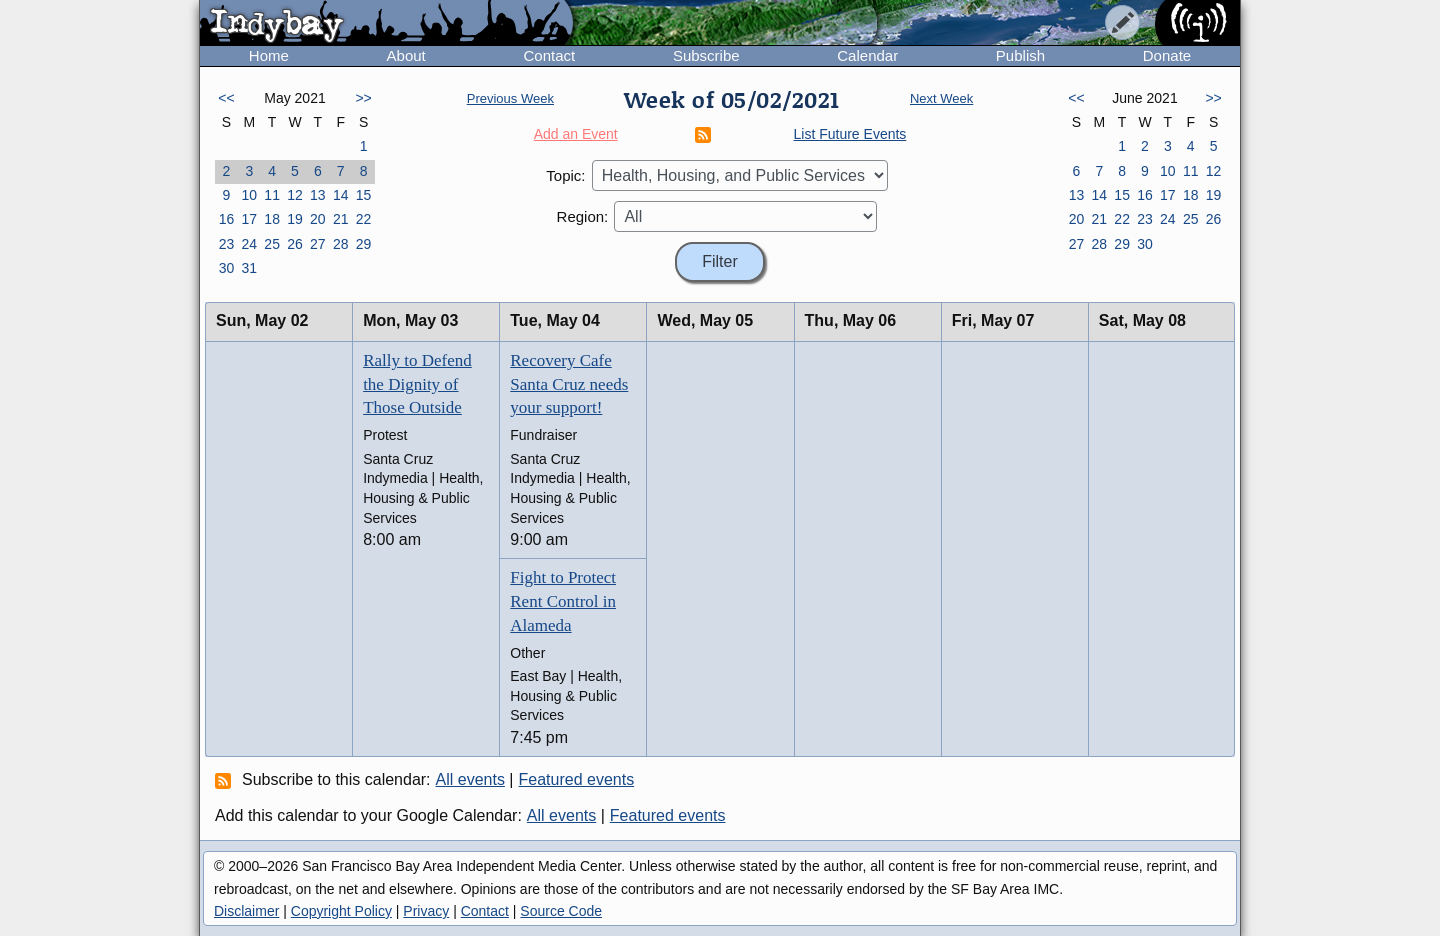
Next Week (941, 98)
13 (318, 195)
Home (269, 55)
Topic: (565, 175)
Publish (1020, 55)
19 (295, 219)
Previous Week (510, 98)
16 (227, 219)
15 (364, 195)
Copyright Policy (341, 911)
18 (272, 219)
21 (341, 219)
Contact (549, 55)
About (406, 55)
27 (318, 244)
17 (249, 219)
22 (364, 219)
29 (364, 244)
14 (341, 195)
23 (227, 244)
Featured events (577, 779)
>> (363, 98)
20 (318, 219)
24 (249, 244)
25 (272, 244)
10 (249, 195)
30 (227, 268)
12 (295, 195)
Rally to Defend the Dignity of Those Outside (417, 384)
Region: (583, 216)
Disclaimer (246, 911)
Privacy (426, 911)
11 (272, 195)
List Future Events (850, 134)
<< (226, 98)
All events (470, 779)
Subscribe (706, 55)
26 (295, 244)
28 (341, 244)
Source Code (561, 911)
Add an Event (576, 134)
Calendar (867, 55)
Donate (1167, 55)
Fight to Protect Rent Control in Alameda (563, 601)
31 (249, 268)
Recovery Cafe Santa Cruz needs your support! (569, 384)
